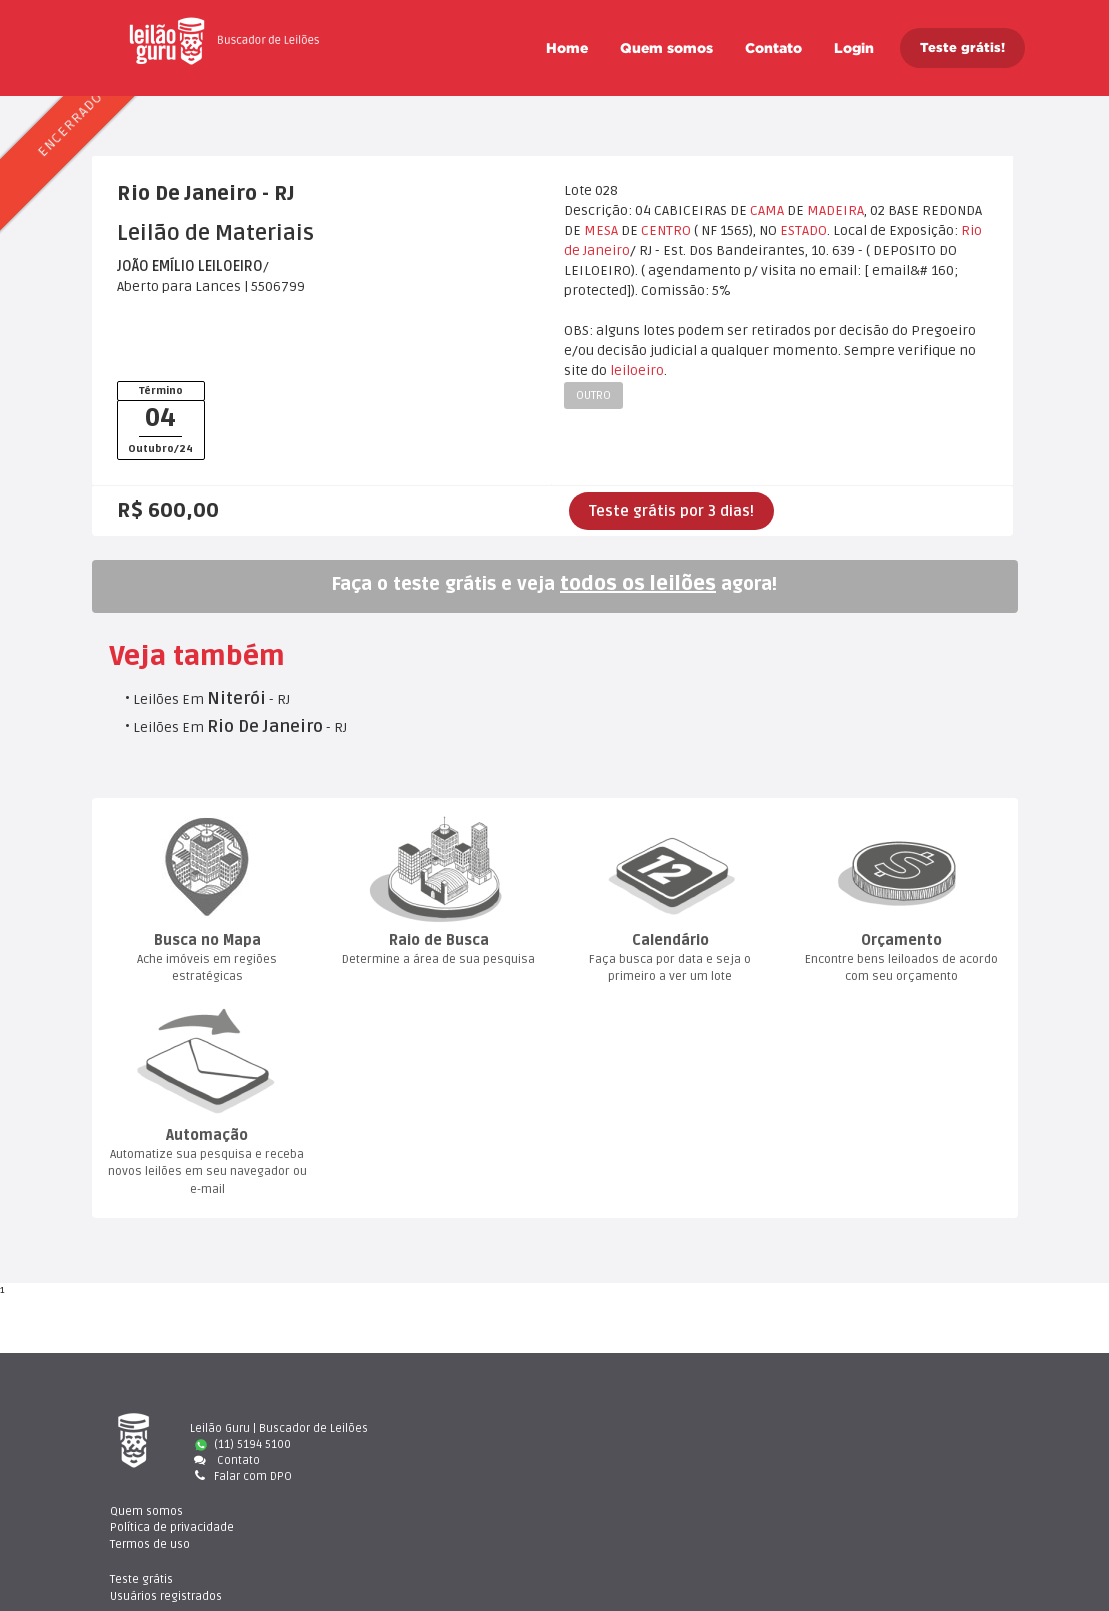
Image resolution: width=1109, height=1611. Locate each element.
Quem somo (666, 48)
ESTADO (803, 230)
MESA (601, 230)
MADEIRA (835, 210)
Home (567, 48)
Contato (773, 48)
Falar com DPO (241, 1476)
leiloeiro (637, 370)
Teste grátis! (962, 47)
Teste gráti (868, 1428)
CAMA (767, 210)
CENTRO (666, 230)
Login (854, 48)
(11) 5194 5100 (243, 1444)
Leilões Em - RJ (211, 699)
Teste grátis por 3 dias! (671, 511)
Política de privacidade (655, 1444)
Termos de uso (634, 1460)
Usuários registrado (892, 1444)
